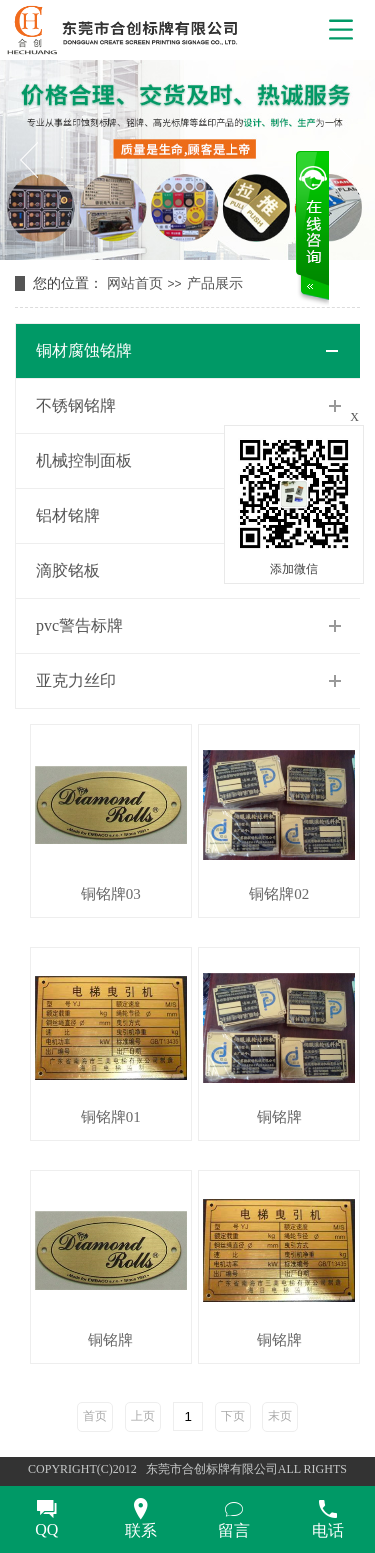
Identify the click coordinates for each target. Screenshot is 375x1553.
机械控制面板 (84, 460)
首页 (95, 1416)
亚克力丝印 (76, 680)
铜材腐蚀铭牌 (84, 350)
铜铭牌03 (111, 894)
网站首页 (135, 283)
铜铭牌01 (111, 1117)
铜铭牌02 (279, 894)
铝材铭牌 (68, 515)
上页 (143, 1416)
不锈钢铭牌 (76, 405)
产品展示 (215, 283)
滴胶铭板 (68, 570)
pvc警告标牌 (79, 625)
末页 (280, 1416)
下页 (233, 1416)
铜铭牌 (279, 1117)
